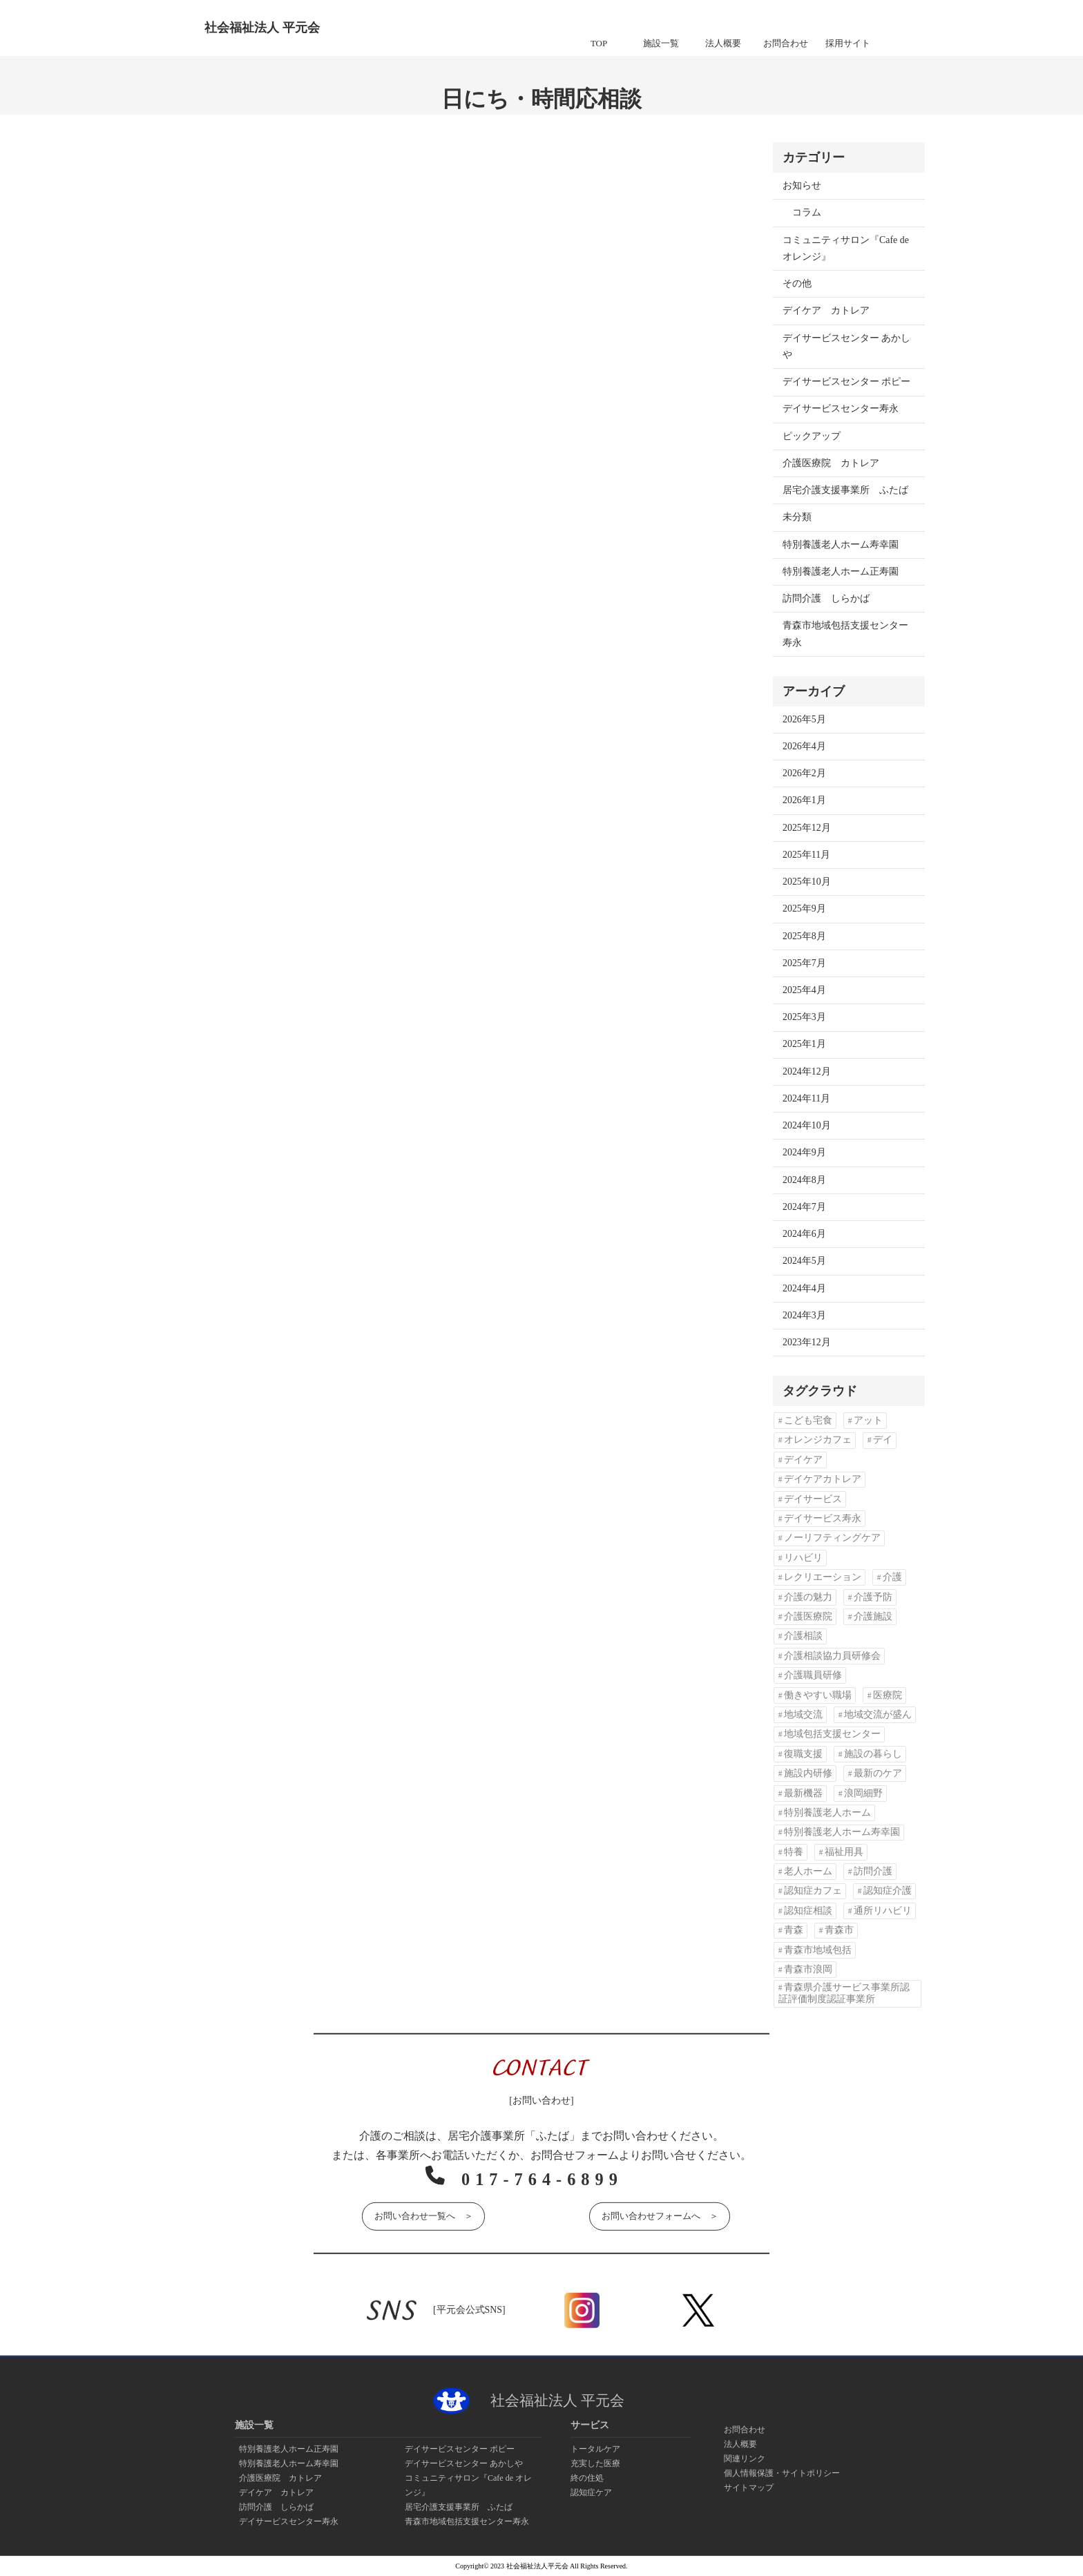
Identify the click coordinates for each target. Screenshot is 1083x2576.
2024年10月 (807, 1125)
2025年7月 (804, 963)
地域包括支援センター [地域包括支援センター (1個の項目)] (832, 1734)
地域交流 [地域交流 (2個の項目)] (803, 1714)
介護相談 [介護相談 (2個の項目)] (803, 1636)
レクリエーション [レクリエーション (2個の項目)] (822, 1577)
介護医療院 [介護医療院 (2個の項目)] (808, 1616)
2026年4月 (804, 746)
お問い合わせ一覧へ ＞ (423, 2214)
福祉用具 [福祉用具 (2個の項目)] (844, 1852)
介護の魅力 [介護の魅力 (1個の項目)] (808, 1597)
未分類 (797, 517)
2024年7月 (804, 1207)
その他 (797, 283)
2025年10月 (807, 881)
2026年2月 (804, 773)
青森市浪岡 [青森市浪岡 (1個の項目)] (808, 1969)
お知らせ (802, 185)
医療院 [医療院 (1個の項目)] (887, 1695)
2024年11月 (806, 1098)
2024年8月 (804, 1180)
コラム (806, 212)
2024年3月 (804, 1315)
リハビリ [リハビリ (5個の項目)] (803, 1558)
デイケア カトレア (826, 310)
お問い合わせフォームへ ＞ (659, 2214)
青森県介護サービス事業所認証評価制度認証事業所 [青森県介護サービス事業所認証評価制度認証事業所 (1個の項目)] (844, 1992)
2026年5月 (804, 719)
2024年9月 (804, 1152)
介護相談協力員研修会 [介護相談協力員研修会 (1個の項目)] (832, 1656)
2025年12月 (807, 828)
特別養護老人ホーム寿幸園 (841, 544)
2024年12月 (807, 1071)
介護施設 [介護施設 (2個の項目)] (873, 1616)
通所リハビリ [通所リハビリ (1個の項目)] (883, 1910)
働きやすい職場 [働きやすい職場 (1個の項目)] (818, 1695)
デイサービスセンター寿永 (841, 408)
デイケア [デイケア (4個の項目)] (803, 1459)
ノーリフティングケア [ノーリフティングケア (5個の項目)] (832, 1537)
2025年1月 (804, 1044)
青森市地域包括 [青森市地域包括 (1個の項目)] (818, 1950)
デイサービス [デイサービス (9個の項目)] (813, 1499)
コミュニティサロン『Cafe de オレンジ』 (846, 248)
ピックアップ (812, 436)
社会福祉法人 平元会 (262, 28)
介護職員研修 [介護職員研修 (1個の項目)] (813, 1675)
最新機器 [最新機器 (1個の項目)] (803, 1793)
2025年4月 (804, 990)
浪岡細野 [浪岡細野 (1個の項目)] (863, 1793)
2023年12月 (807, 1342)
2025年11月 (806, 854)
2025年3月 (804, 1017)
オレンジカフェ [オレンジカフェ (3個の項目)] (818, 1439)
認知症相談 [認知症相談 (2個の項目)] (808, 1910)
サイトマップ (749, 2487)
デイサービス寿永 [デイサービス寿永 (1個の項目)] (822, 1518)
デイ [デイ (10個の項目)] (882, 1439)
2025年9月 (804, 908)
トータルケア (595, 2449)
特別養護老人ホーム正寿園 (841, 571)
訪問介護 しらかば (826, 598)
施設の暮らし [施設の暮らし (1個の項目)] (873, 1754)
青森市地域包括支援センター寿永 (845, 633)
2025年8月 (804, 936)
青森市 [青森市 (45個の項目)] (839, 1930)
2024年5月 (804, 1261)
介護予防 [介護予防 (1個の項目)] (873, 1597)
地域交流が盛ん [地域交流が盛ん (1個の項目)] (878, 1714)
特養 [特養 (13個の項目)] (793, 1852)
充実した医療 (595, 2463)
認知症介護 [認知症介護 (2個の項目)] (887, 1890)
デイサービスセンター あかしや (846, 346)
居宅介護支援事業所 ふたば (845, 490)
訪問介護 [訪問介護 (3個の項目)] (873, 1871)
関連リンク (744, 2458)
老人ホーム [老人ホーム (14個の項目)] (808, 1871)
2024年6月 (804, 1234)
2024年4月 (804, 1288)
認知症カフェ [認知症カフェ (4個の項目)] (813, 1890)
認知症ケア (591, 2492)
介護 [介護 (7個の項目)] (892, 1577)
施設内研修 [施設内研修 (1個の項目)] (808, 1773)
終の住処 (587, 2478)
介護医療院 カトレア (831, 463)
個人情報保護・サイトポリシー (782, 2473)
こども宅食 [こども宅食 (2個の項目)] (808, 1420)
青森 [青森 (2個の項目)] (793, 1930)
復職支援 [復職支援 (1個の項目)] (803, 1754)
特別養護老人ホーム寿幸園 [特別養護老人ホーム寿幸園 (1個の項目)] (842, 1832)
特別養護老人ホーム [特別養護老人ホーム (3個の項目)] (827, 1812)
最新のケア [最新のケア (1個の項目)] (878, 1773)
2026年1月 (804, 800)
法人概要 (740, 2444)
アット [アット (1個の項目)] (868, 1420)
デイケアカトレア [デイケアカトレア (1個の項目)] (822, 1479)
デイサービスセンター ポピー (846, 381)
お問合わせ (744, 2429)
